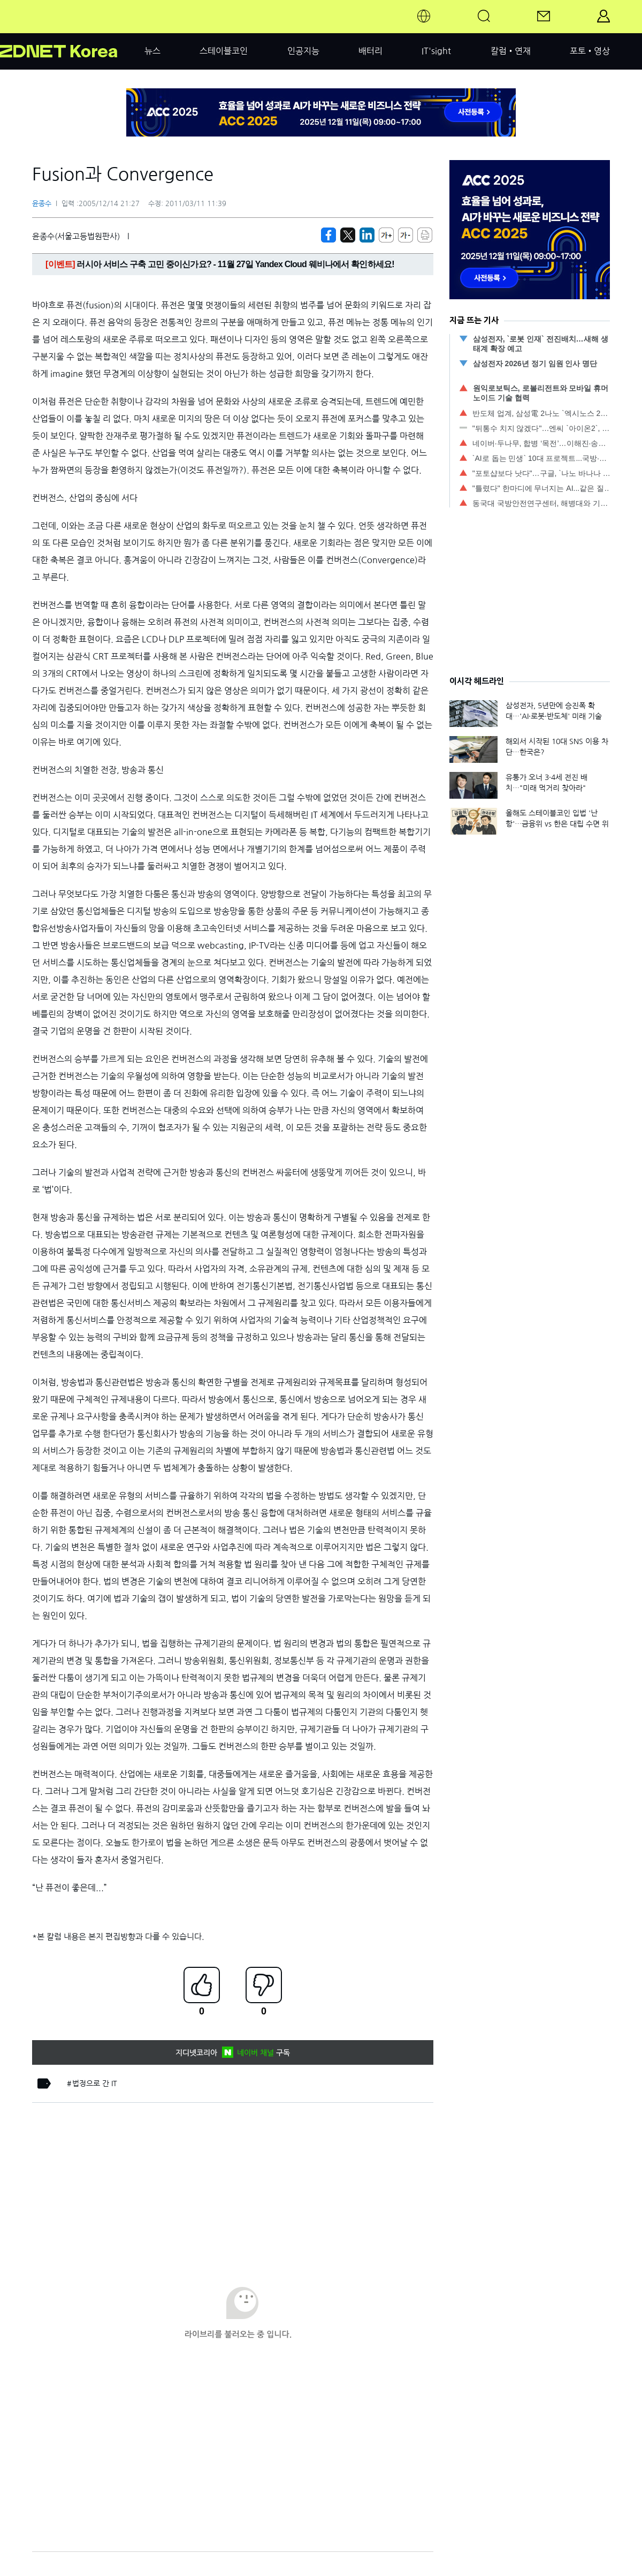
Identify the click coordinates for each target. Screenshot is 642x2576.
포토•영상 (590, 51)
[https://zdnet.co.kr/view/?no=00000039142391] (328, 235)
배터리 (370, 51)
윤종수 (41, 203)
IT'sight (436, 51)
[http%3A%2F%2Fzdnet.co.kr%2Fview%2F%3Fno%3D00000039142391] (367, 235)
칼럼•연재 (511, 51)
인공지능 (303, 51)
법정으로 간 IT (94, 2083)
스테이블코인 (224, 51)
